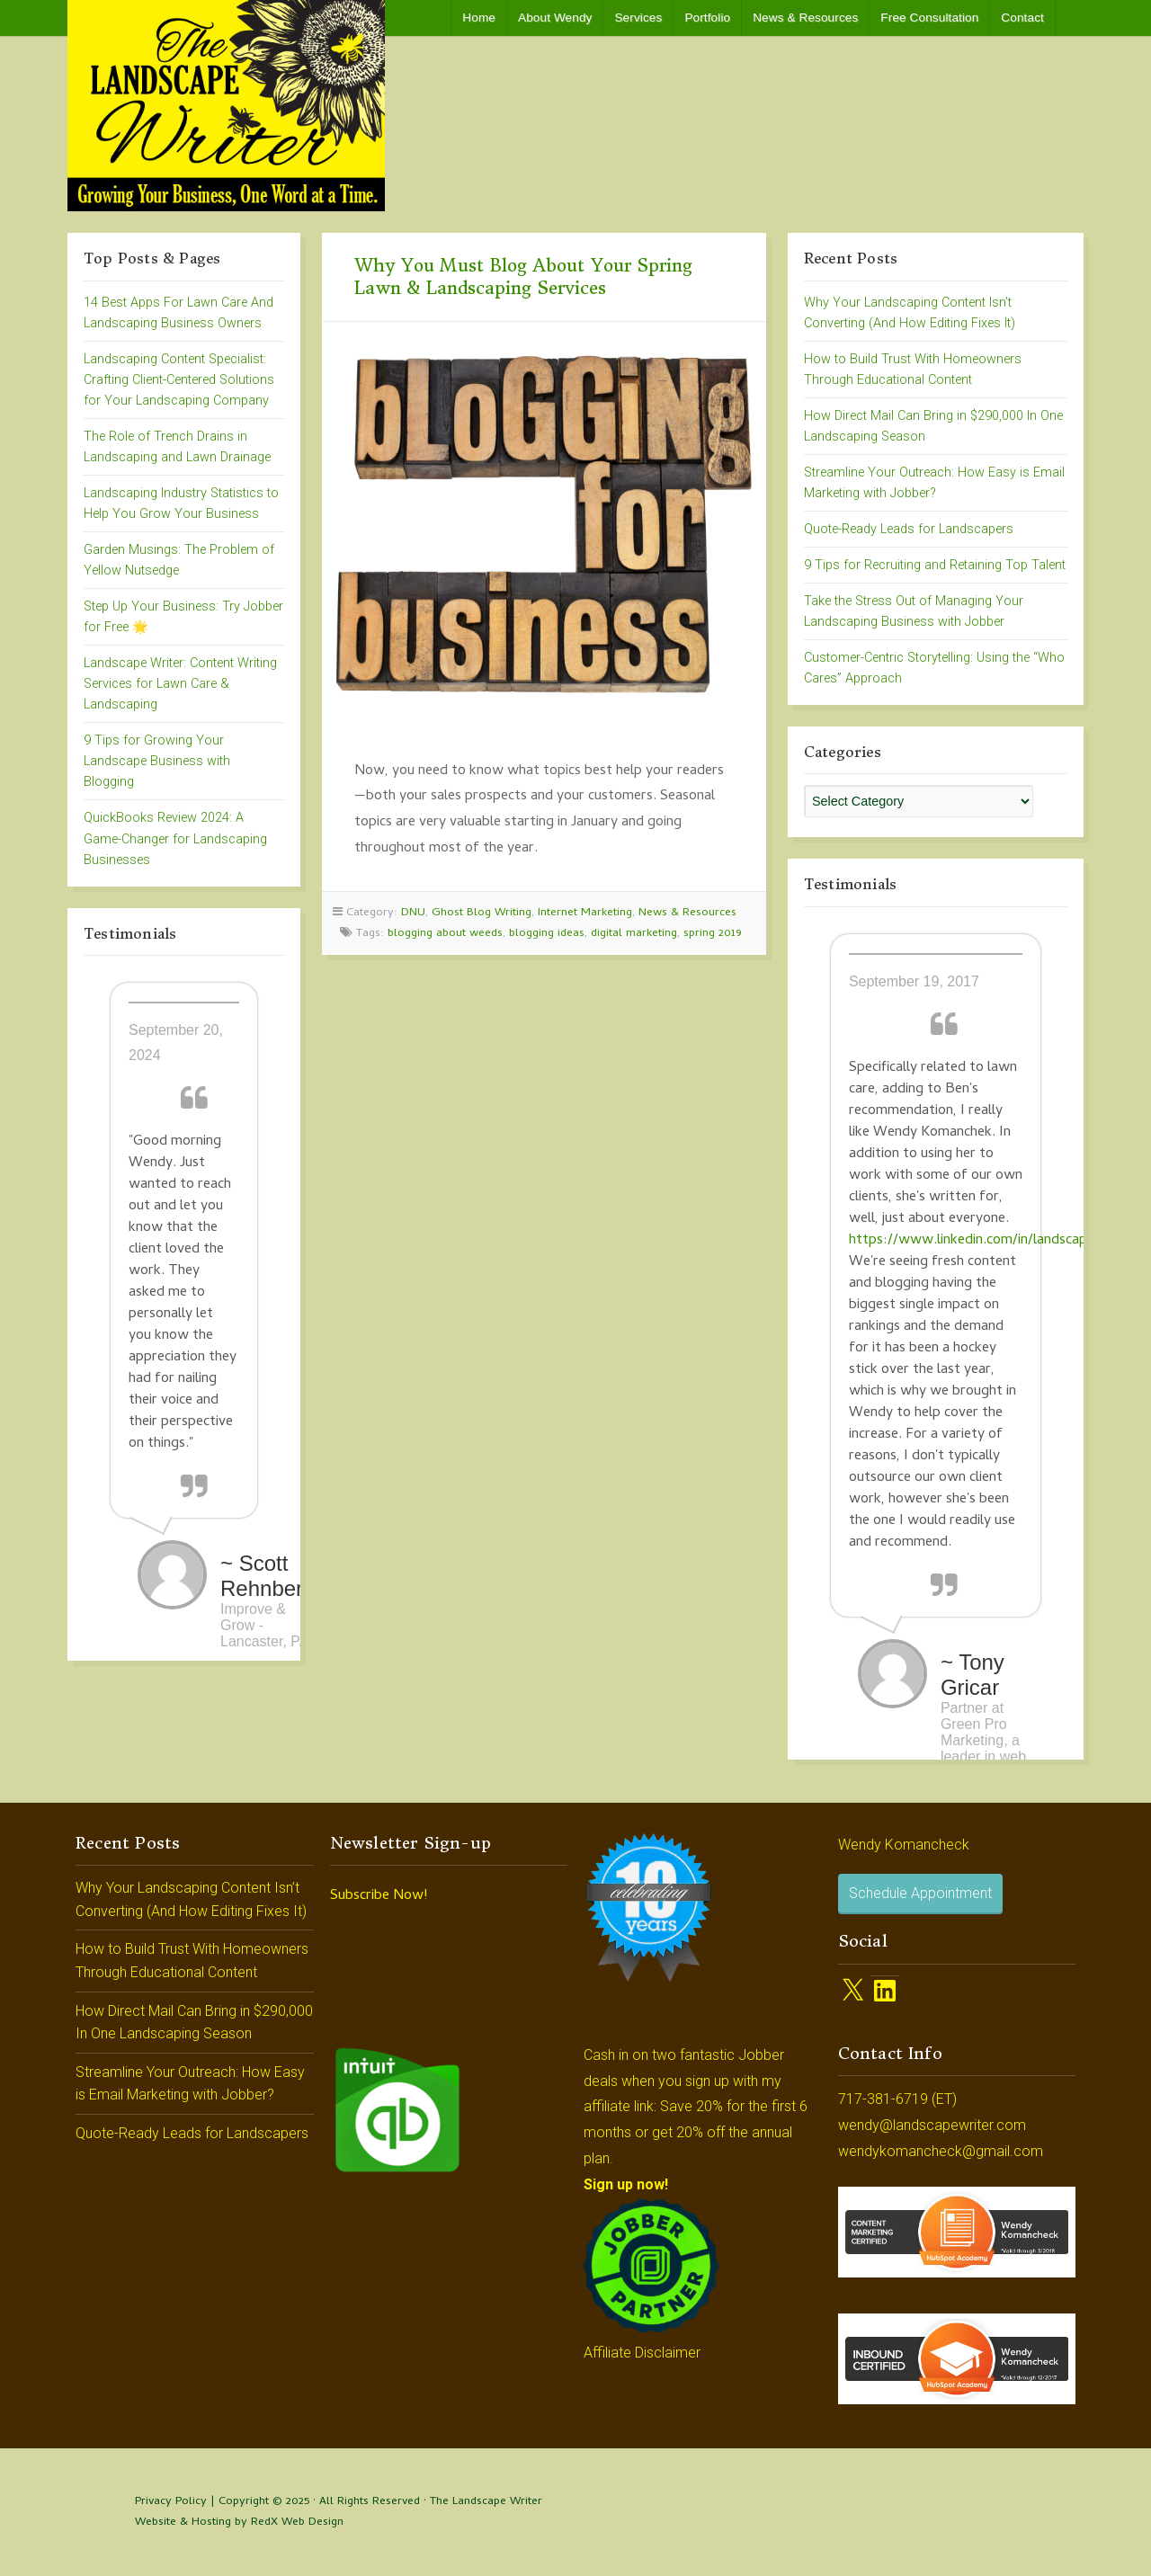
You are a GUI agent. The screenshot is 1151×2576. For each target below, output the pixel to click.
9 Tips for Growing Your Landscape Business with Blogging (157, 761)
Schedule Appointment (920, 1893)
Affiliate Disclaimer (642, 2352)
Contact (1022, 17)
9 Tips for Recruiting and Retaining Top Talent (935, 565)
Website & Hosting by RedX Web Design (239, 2522)
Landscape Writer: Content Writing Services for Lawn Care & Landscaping (180, 683)
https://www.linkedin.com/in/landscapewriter (991, 1240)
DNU (413, 913)
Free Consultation (929, 17)
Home (478, 17)
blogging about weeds (445, 933)
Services (638, 17)
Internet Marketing (585, 913)
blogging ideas (546, 933)
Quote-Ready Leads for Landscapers (908, 529)
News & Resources (805, 17)
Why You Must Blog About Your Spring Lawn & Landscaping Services (523, 276)
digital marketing (634, 933)
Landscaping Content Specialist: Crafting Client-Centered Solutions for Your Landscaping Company (179, 380)
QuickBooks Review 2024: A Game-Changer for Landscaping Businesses (175, 838)
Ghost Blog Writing (481, 913)
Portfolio (707, 17)
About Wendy (555, 17)
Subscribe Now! (378, 1896)
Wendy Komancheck (903, 1844)
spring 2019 (712, 933)
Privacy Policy (171, 2501)
